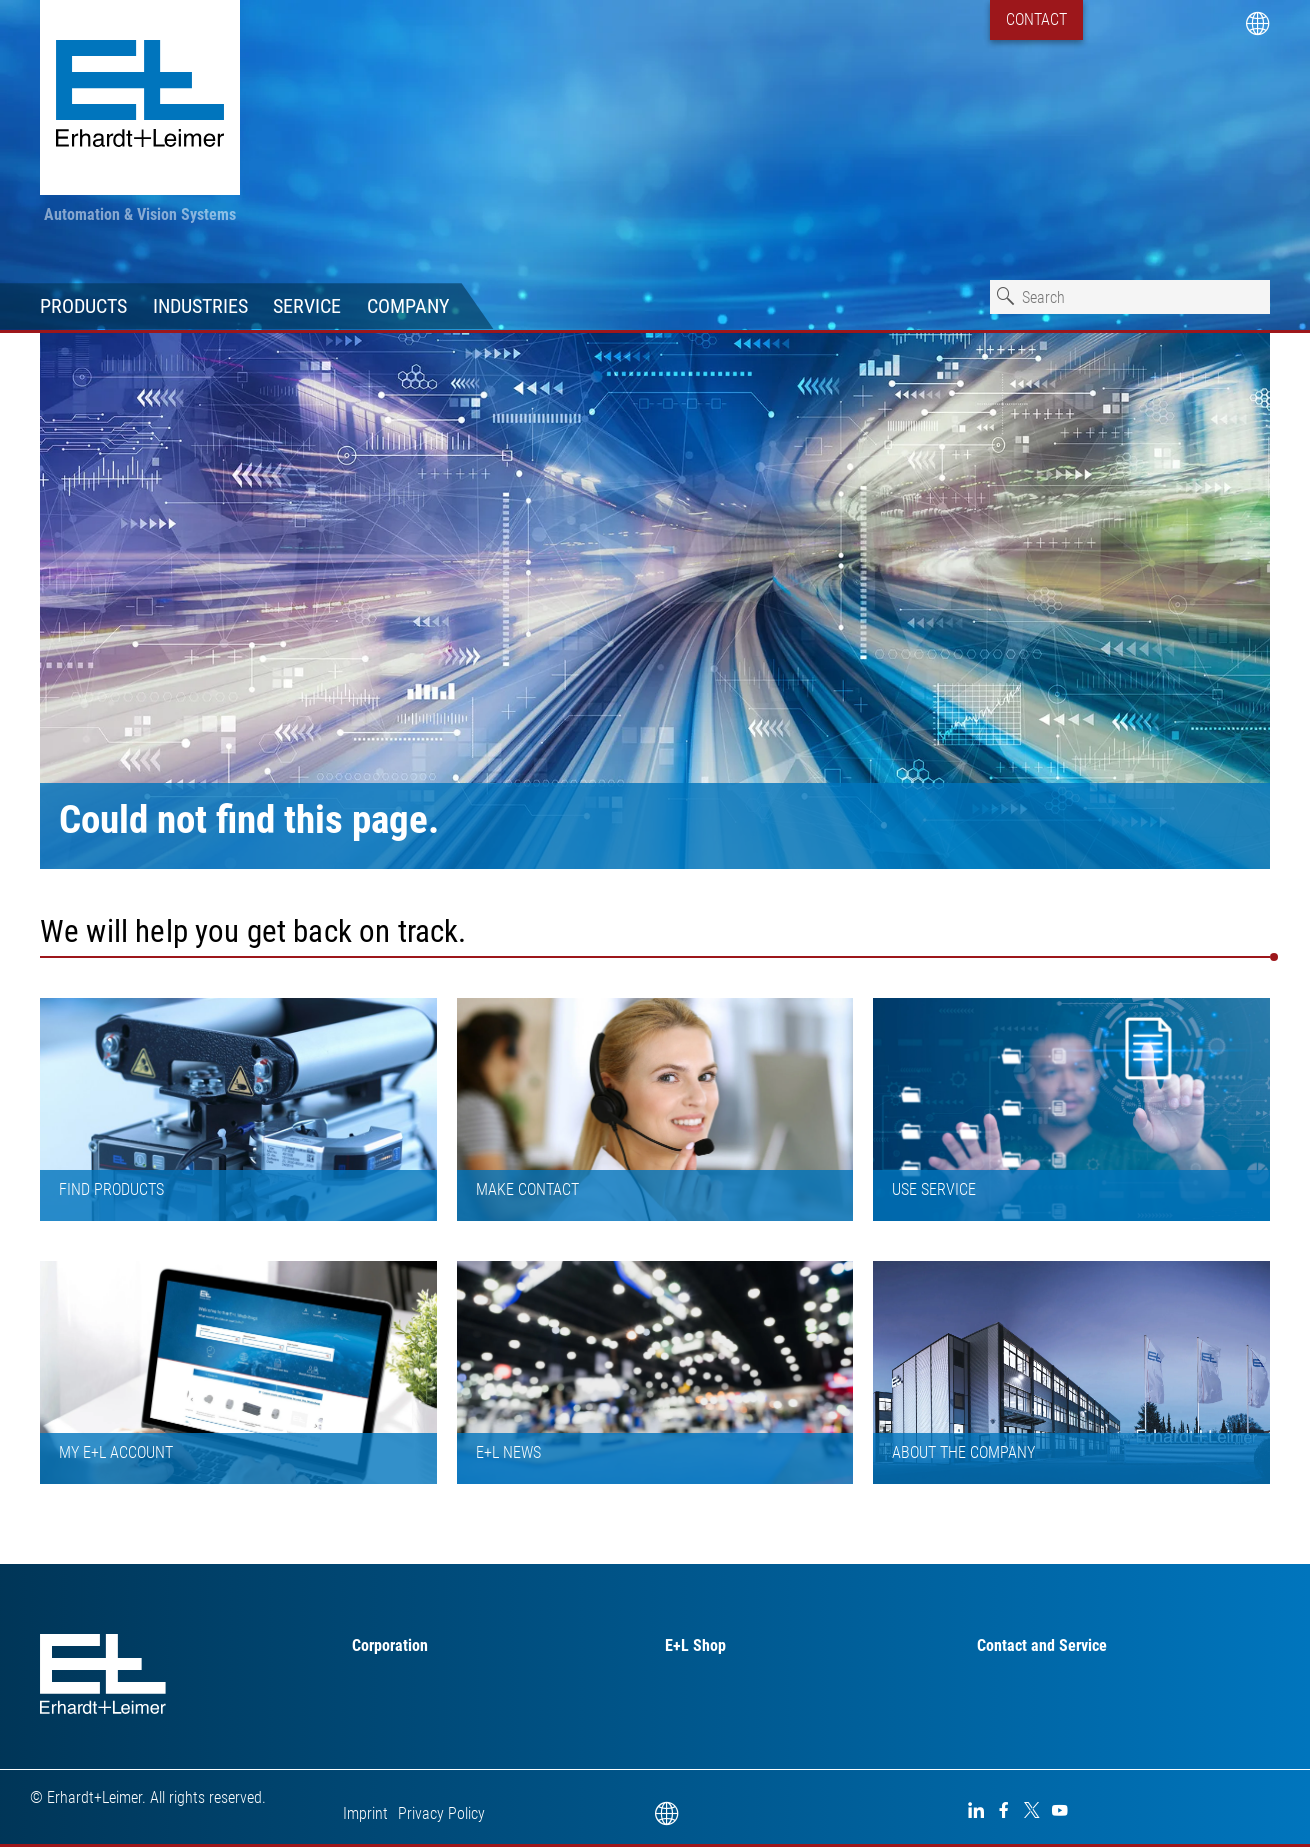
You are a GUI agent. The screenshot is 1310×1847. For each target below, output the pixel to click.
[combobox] (1130, 297)
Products (83, 306)
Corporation (390, 1645)
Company (408, 306)
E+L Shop (695, 1645)
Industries (200, 306)
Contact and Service (1042, 1645)
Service (307, 306)
